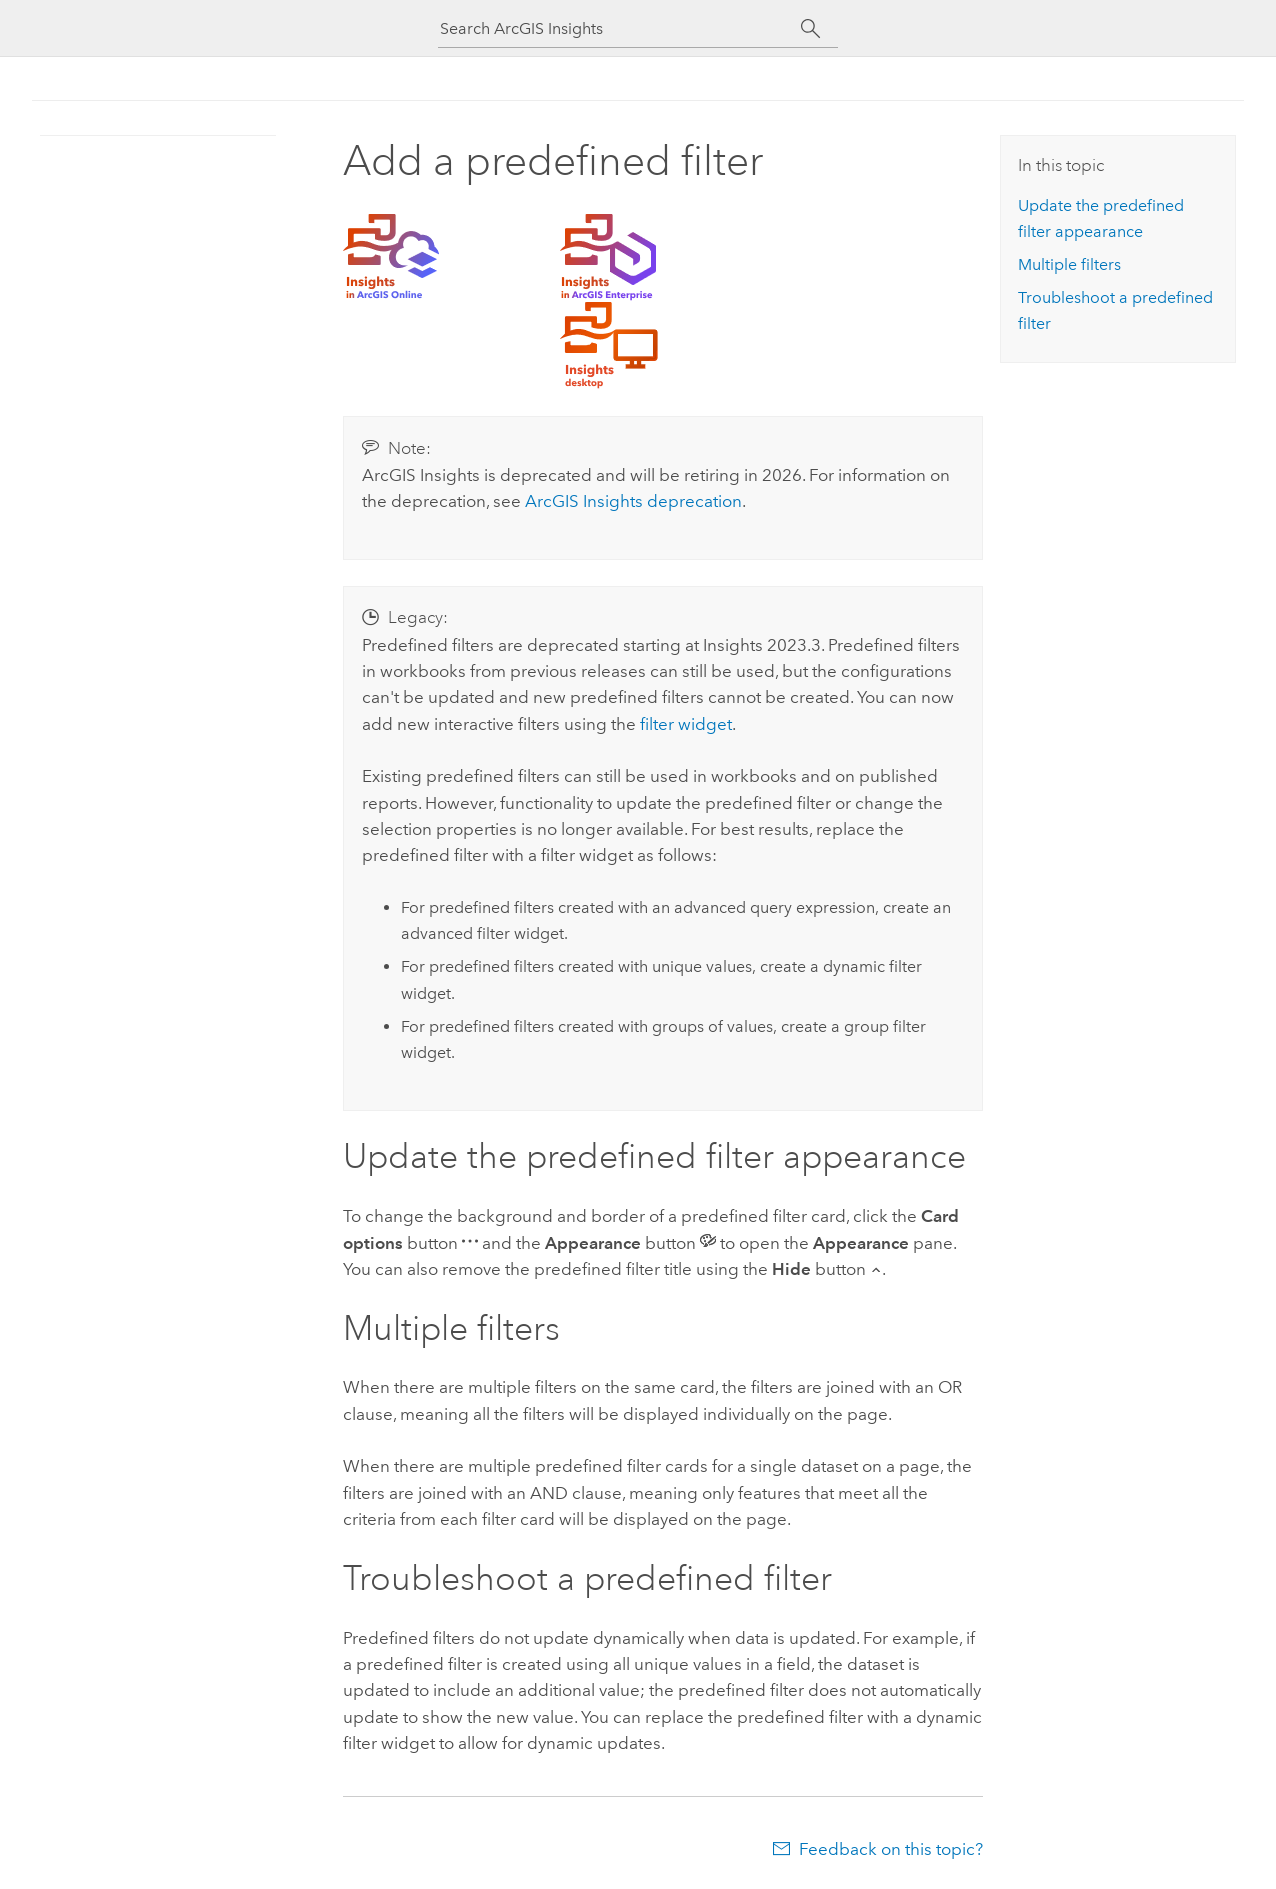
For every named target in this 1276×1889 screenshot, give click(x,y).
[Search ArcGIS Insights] (620, 28)
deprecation (633, 501)
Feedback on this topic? (891, 1849)
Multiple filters (1069, 264)
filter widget (686, 724)
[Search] (810, 29)
